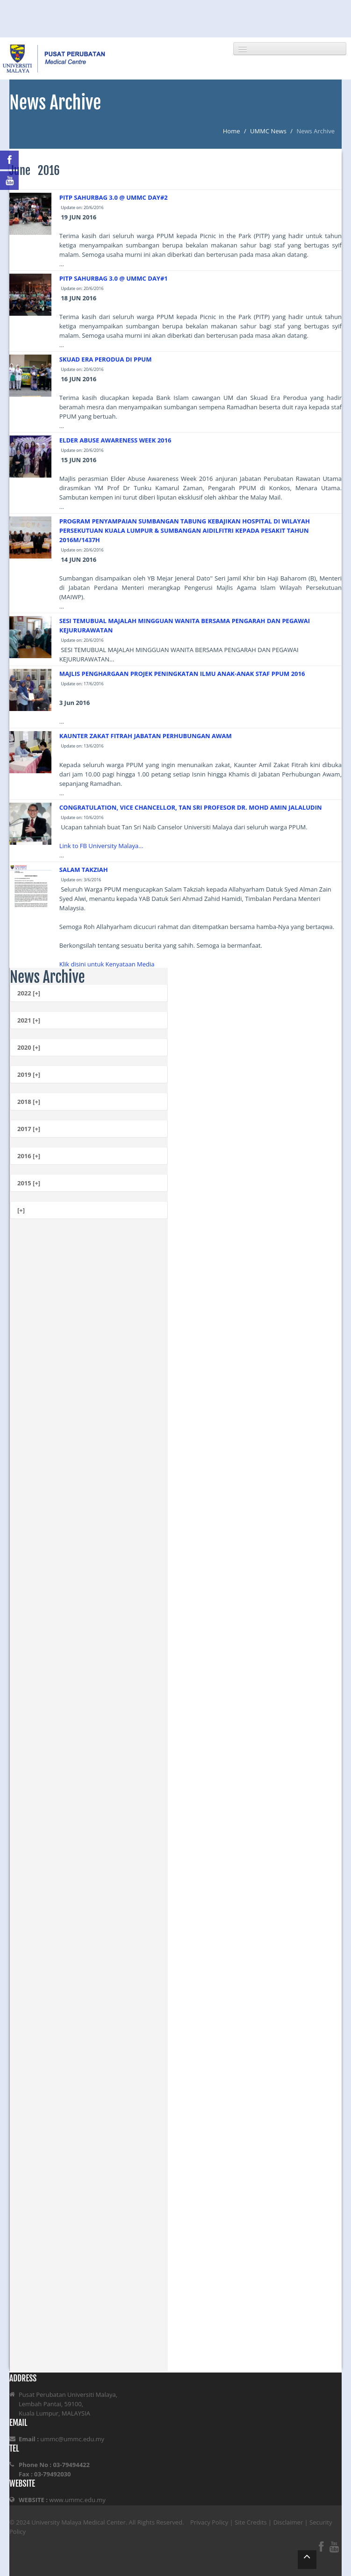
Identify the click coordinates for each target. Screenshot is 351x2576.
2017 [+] (28, 1129)
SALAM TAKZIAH (83, 869)
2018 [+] (28, 1101)
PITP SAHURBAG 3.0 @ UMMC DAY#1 (113, 278)
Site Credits (251, 2522)
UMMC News (268, 131)
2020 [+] (28, 1047)
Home (231, 131)
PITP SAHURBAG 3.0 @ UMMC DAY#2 (113, 197)
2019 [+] (28, 1074)
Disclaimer (288, 2522)
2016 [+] (28, 1156)
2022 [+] (28, 993)
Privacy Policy (209, 2522)
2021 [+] (28, 1020)
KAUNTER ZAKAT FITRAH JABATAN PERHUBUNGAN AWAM (145, 736)
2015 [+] (28, 1183)
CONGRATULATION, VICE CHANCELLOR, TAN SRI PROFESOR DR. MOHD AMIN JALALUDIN (190, 807)
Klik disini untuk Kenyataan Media (107, 964)
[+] (21, 1210)
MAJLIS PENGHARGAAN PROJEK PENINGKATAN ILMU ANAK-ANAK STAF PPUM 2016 (182, 673)
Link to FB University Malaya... (101, 846)
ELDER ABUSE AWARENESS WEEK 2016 (115, 440)
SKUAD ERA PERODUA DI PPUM (105, 359)
